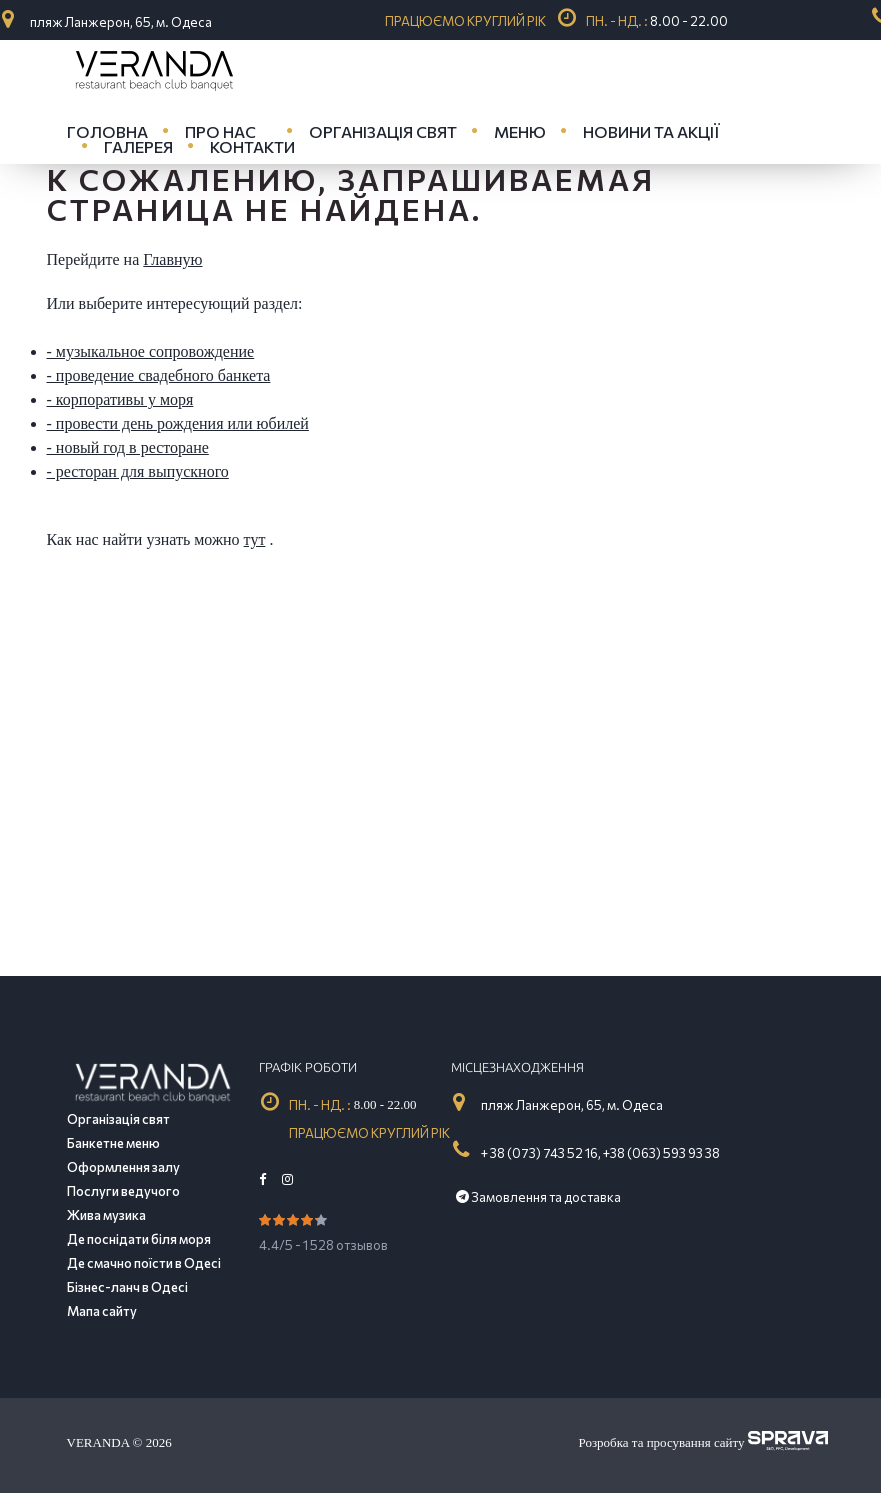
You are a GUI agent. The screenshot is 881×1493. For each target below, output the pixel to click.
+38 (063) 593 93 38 (661, 1153)
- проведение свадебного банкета (159, 375)
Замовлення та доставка (538, 1197)
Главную (172, 259)
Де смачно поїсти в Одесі (144, 1263)
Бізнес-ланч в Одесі (127, 1287)
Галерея (138, 146)
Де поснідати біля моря (139, 1239)
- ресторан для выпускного (138, 471)
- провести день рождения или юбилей (178, 423)
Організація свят (118, 1119)
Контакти (252, 146)
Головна (107, 131)
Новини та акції (651, 131)
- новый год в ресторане (128, 447)
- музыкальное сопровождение (151, 351)
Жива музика (106, 1215)
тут (255, 539)
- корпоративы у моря (120, 399)
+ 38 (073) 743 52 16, (541, 1153)
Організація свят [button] (383, 131)
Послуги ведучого (123, 1191)
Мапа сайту (102, 1311)
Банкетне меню (113, 1143)
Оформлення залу (123, 1167)
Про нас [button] (220, 131)
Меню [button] (520, 131)
